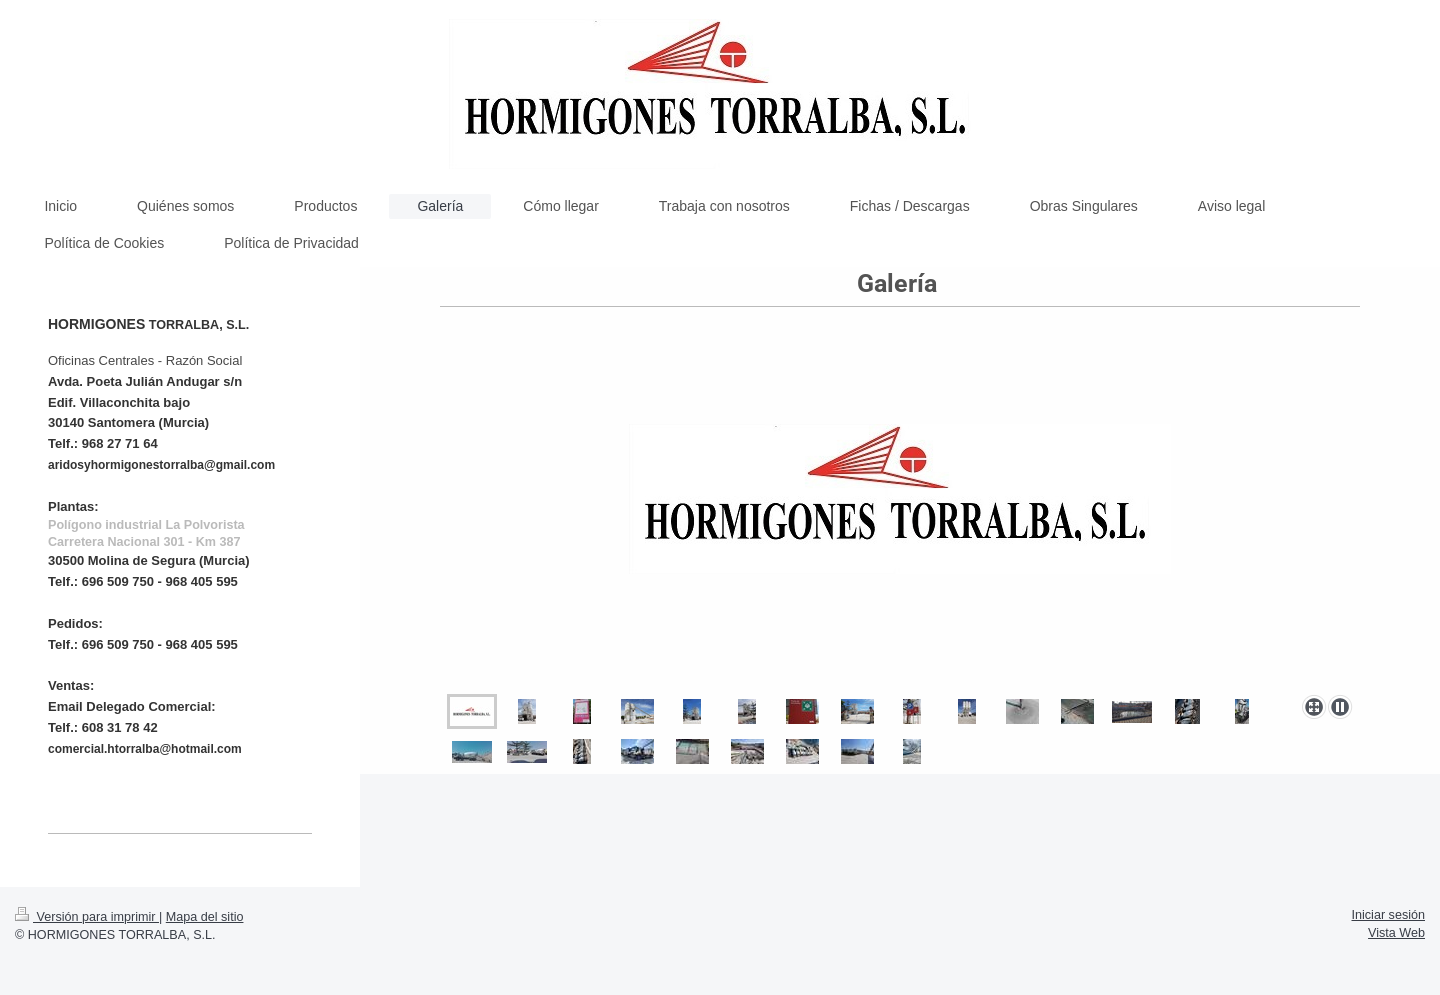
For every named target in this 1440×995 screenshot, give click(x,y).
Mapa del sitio (205, 917)
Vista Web (1396, 933)
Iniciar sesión (1389, 915)
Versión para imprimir (87, 917)
